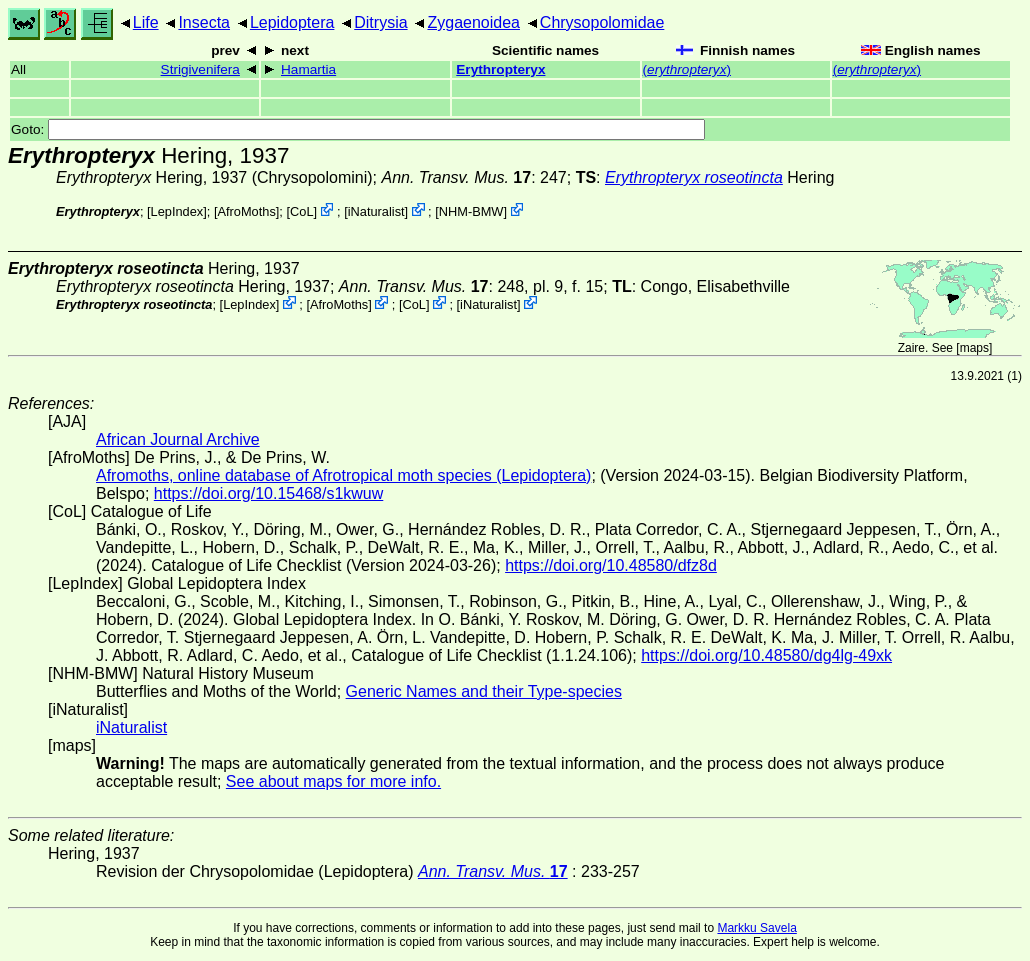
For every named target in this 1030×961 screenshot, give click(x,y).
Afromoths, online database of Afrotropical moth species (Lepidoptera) (343, 475)
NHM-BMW (471, 211)
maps (974, 348)
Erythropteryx (500, 69)
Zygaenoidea (473, 22)
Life (146, 22)
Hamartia (308, 69)
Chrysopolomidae (602, 22)
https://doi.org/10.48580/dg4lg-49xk (766, 655)
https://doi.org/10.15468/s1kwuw (268, 493)
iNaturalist (376, 211)
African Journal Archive (178, 439)
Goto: (358, 129)
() (687, 69)
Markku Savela (756, 928)
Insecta (204, 22)
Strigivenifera (200, 69)
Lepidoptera (292, 22)
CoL (301, 211)
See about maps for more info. (333, 781)
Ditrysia (380, 22)
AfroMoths (246, 211)
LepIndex (177, 211)
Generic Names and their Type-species (484, 691)
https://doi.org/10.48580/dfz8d (611, 565)
